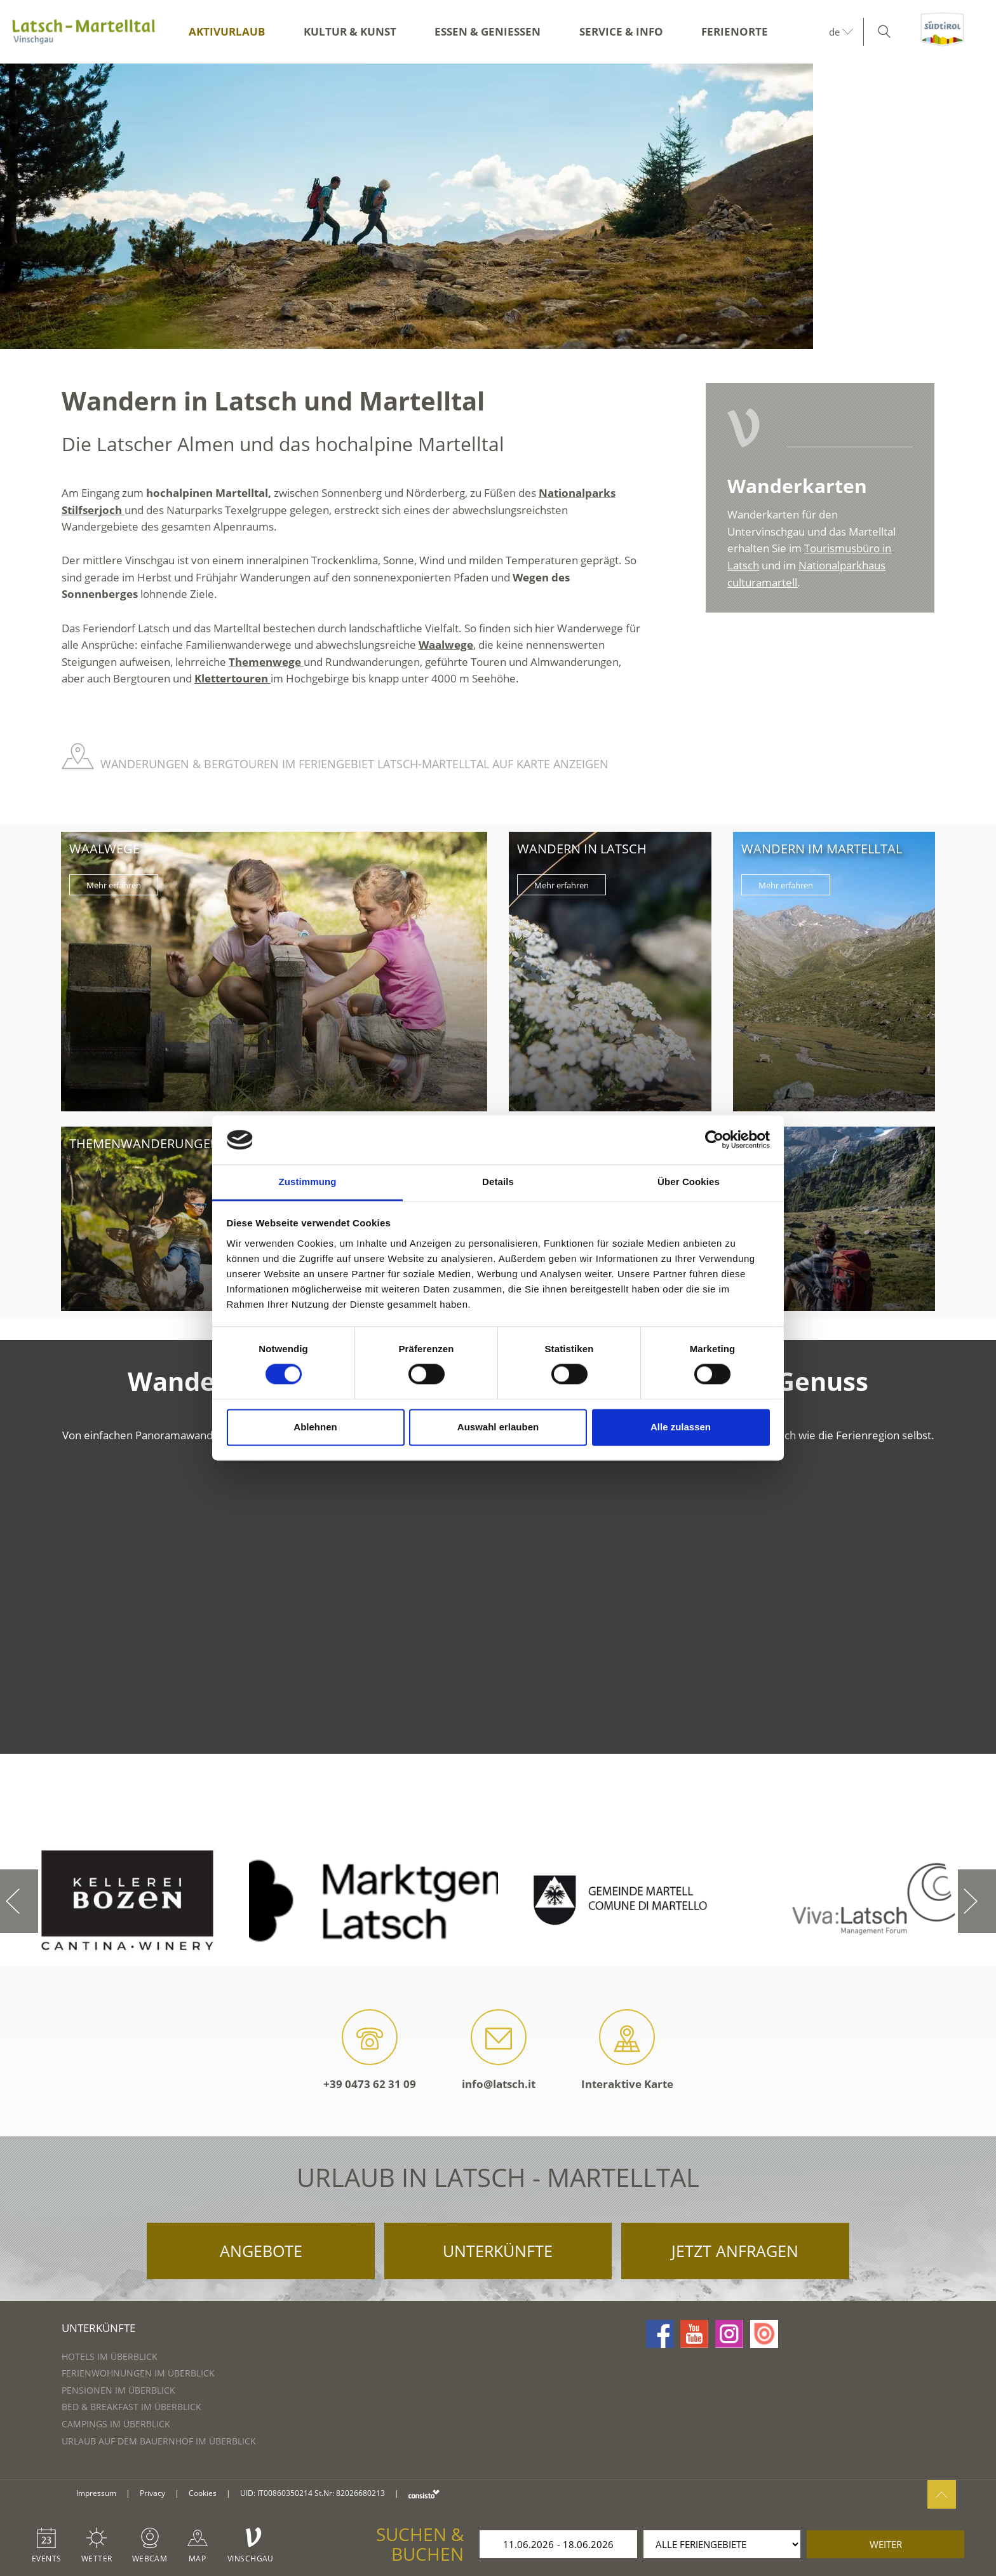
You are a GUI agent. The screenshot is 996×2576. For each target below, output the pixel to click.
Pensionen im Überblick (118, 2390)
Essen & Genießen (487, 31)
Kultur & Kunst (350, 31)
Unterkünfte (498, 2250)
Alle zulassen (680, 1426)
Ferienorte (734, 31)
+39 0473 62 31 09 (369, 2050)
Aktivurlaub (227, 31)
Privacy (152, 2493)
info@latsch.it (498, 2050)
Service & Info (621, 31)
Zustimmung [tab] (308, 1181)
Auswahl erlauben (498, 1426)
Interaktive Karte (627, 2050)
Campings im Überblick (116, 2424)
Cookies (203, 2493)
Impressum (96, 2493)
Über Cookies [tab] (688, 1181)
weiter (886, 2544)
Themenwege (266, 661)
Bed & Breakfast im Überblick (131, 2407)
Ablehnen (315, 1426)
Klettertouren (232, 678)
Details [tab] (498, 1181)
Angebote (261, 2250)
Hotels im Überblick (110, 2356)
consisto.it (424, 2494)
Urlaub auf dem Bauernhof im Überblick (159, 2441)
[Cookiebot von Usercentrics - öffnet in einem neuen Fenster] (714, 1139)
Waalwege (446, 644)
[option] (498, 206)
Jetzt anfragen (734, 2250)
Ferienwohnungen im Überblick (138, 2373)
